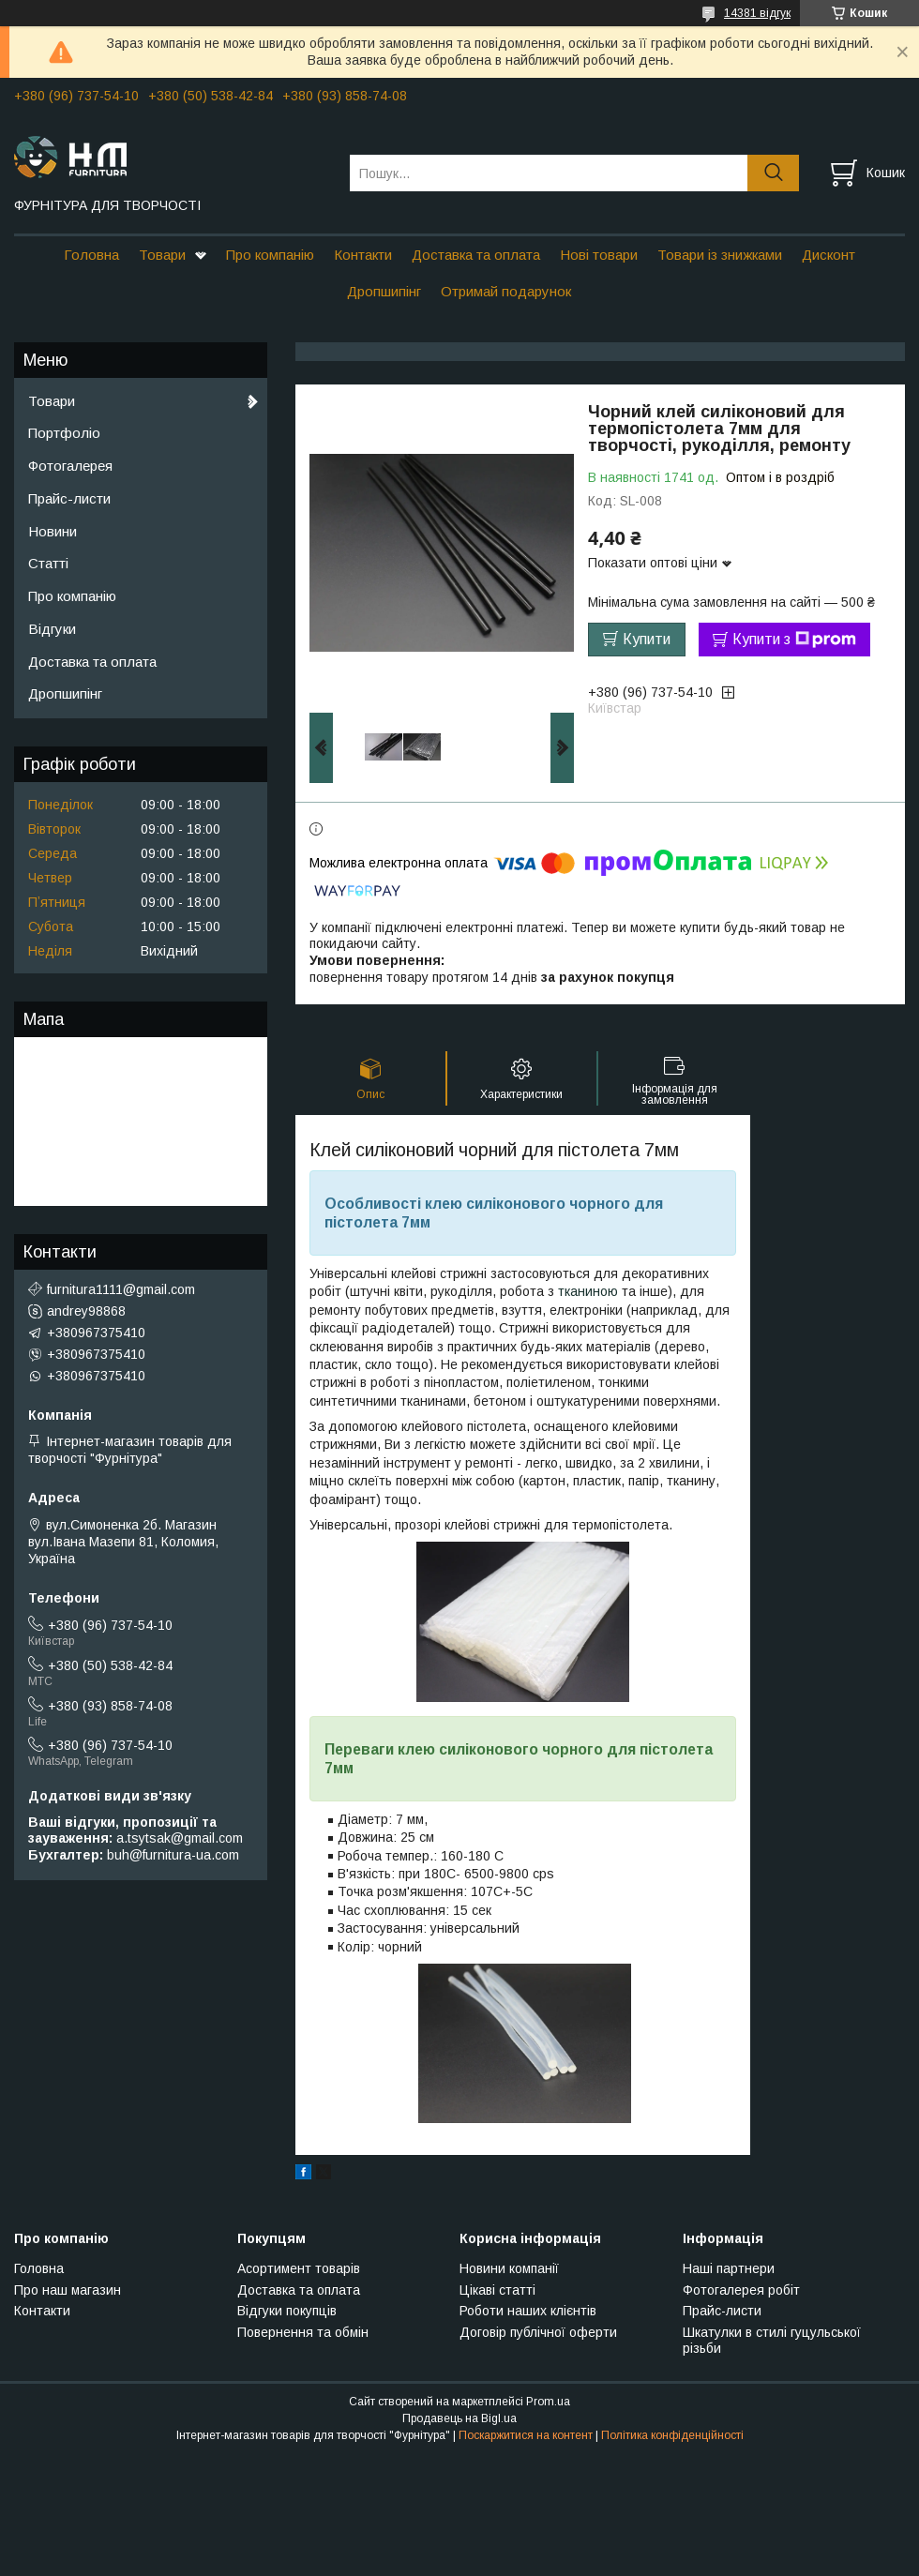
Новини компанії (509, 2268)
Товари (162, 255)
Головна (91, 255)
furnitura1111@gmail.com (121, 1289)
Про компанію (270, 255)
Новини (52, 531)
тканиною (588, 1291)
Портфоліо (64, 433)
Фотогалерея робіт (741, 2289)
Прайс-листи (69, 498)
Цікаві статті (497, 2289)
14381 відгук (757, 13)
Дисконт (828, 255)
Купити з (794, 639)
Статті (48, 563)
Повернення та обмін (303, 2332)
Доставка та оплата (476, 255)
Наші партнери (729, 2268)
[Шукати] (773, 173)
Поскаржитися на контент (526, 2435)
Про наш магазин (67, 2289)
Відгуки (52, 629)
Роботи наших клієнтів (528, 2310)
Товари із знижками (719, 255)
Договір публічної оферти (538, 2332)
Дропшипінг (384, 291)
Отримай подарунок (506, 291)
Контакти (363, 255)
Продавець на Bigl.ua (459, 2418)
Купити (646, 639)
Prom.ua (548, 2401)
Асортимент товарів (298, 2268)
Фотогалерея (70, 466)
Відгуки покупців (287, 2310)
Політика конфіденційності (672, 2435)
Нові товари (599, 255)
